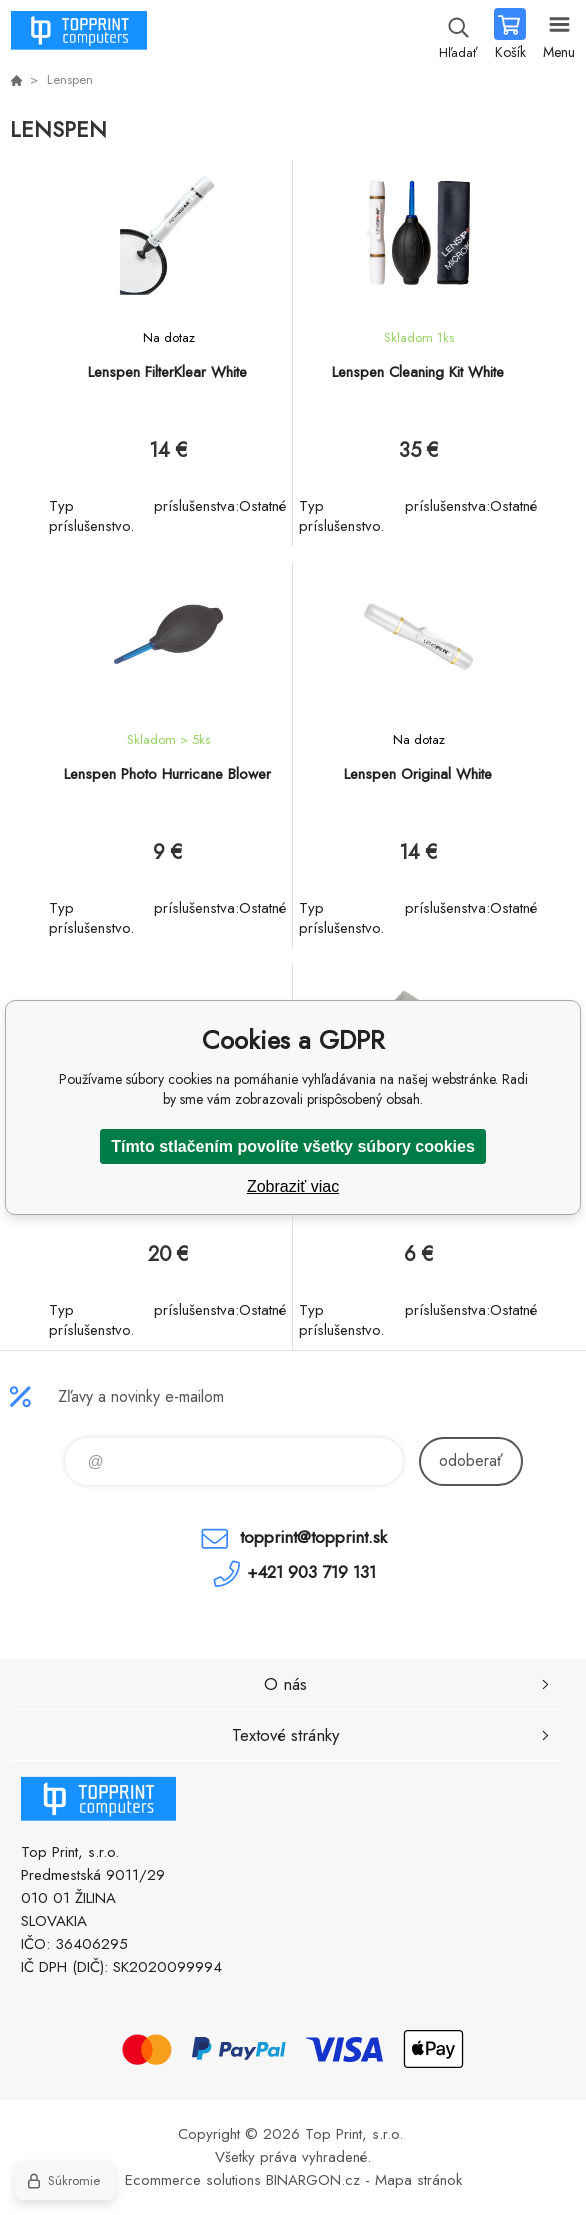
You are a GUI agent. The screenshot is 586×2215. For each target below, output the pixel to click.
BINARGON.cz (313, 2180)
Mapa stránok (418, 2180)
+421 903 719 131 (311, 1572)
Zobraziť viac (293, 1186)
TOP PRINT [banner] (78, 35)
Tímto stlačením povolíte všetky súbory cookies (293, 1146)
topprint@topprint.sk (313, 1537)
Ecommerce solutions (193, 2180)
